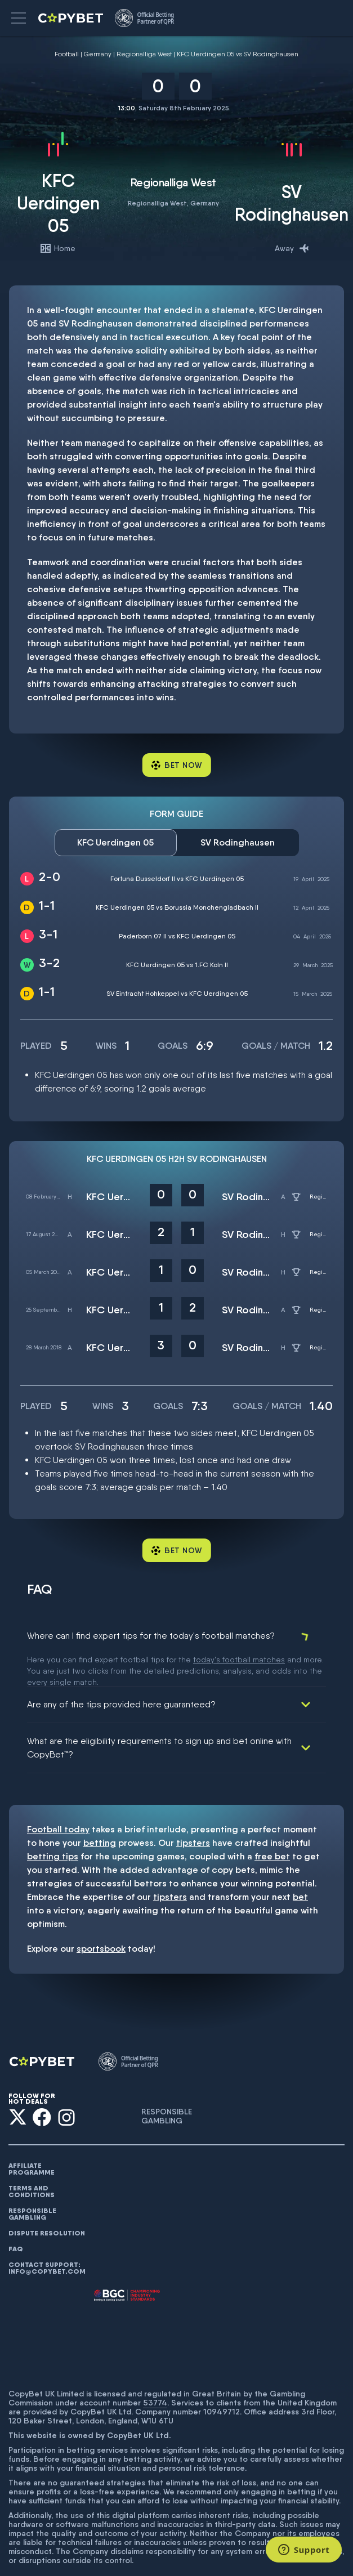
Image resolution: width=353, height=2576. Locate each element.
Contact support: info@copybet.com (46, 2236)
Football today (58, 1797)
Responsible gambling (32, 2182)
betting (99, 1810)
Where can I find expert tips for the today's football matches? (151, 1635)
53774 (155, 2370)
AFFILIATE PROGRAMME (31, 2137)
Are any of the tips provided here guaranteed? (121, 1672)
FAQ (15, 2216)
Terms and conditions (31, 2159)
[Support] (304, 2549)
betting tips (52, 1824)
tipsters (193, 1810)
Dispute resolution (46, 2201)
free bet (272, 1824)
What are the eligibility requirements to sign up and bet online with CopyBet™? (159, 1715)
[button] (18, 18)
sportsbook (101, 1916)
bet (300, 1864)
